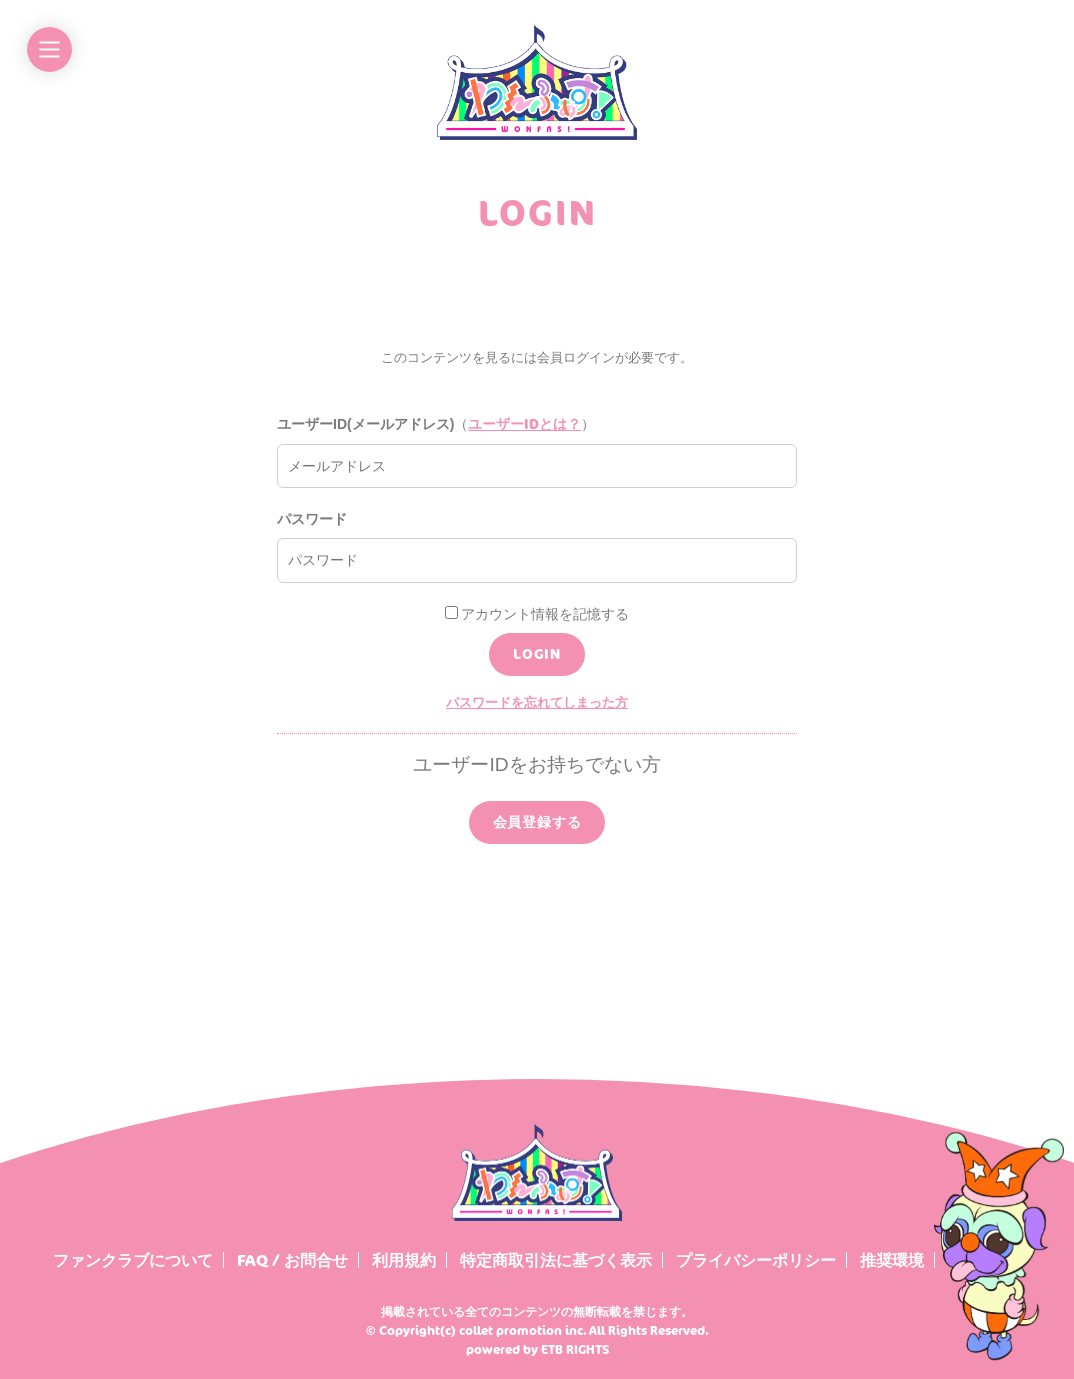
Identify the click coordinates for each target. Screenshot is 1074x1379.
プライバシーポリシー (756, 1260)
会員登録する (537, 821)
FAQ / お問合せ (292, 1260)
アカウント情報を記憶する (537, 614)
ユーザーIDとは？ (524, 423)
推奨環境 (892, 1260)
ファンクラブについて (133, 1260)
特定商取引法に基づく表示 (556, 1260)
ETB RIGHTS (575, 1349)
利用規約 (404, 1260)
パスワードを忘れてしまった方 (537, 702)
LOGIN (537, 653)
